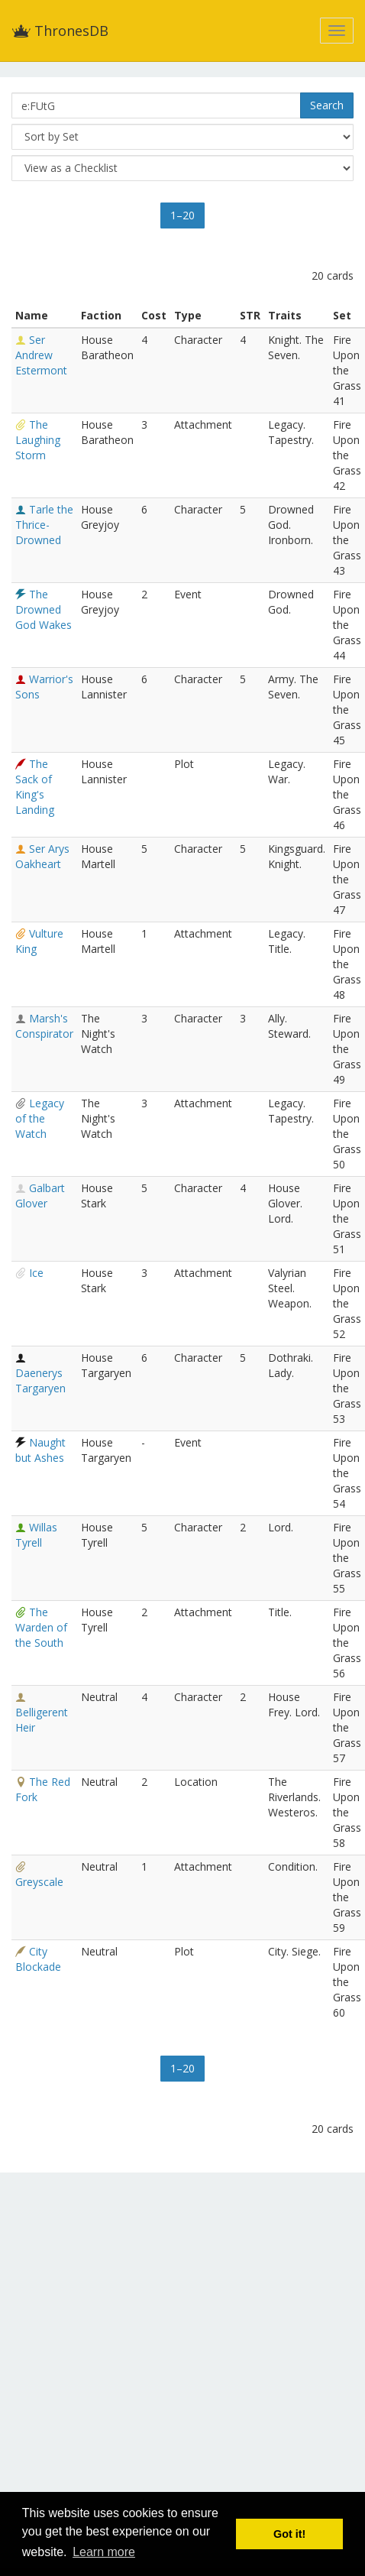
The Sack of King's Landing (34, 787)
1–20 (182, 215)
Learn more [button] (104, 2551)
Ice (36, 1272)
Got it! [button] (289, 2534)
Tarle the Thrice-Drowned (44, 524)
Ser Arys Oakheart (42, 856)
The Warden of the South (41, 1627)
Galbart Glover (40, 1195)
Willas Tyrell (36, 1535)
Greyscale (39, 1881)
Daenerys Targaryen (40, 1380)
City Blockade (38, 1959)
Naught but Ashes (40, 1450)
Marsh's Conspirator (44, 1026)
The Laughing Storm (37, 439)
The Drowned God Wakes (43, 609)
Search (327, 105)
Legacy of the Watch (39, 1118)
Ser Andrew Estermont (41, 354)
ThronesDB (59, 30)
